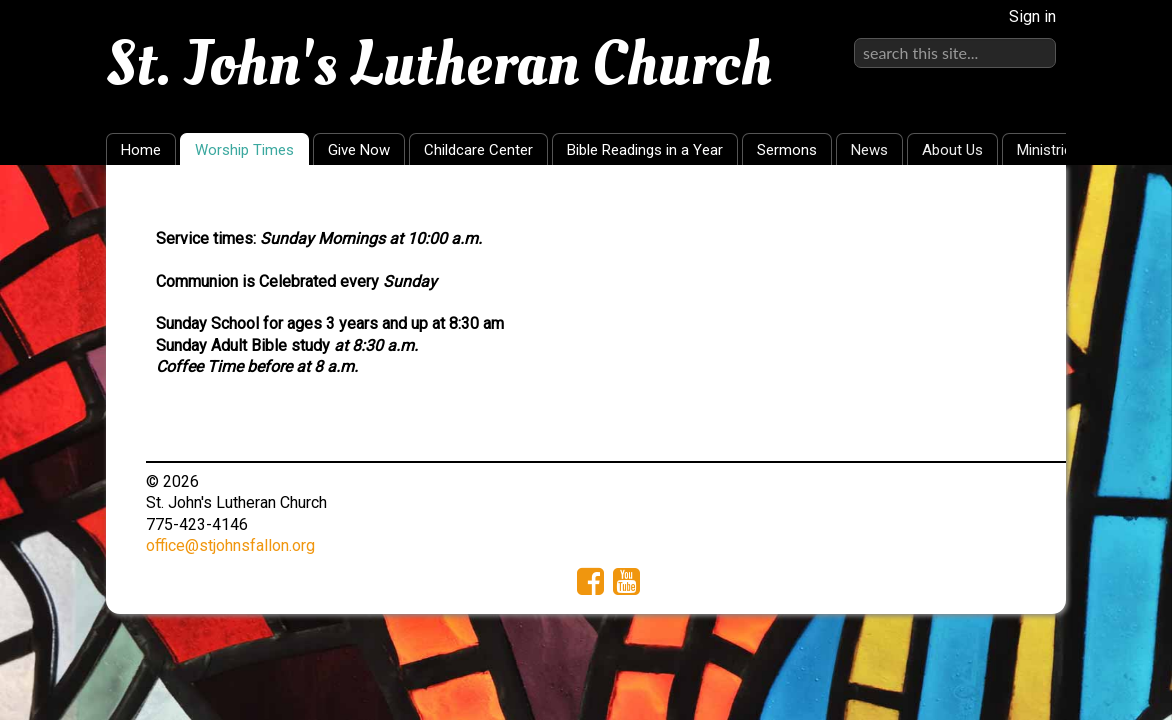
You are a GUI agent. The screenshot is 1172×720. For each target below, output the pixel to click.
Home (141, 150)
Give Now (359, 150)
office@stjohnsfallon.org (230, 545)
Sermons (787, 150)
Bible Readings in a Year (645, 150)
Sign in (1032, 16)
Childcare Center (478, 150)
